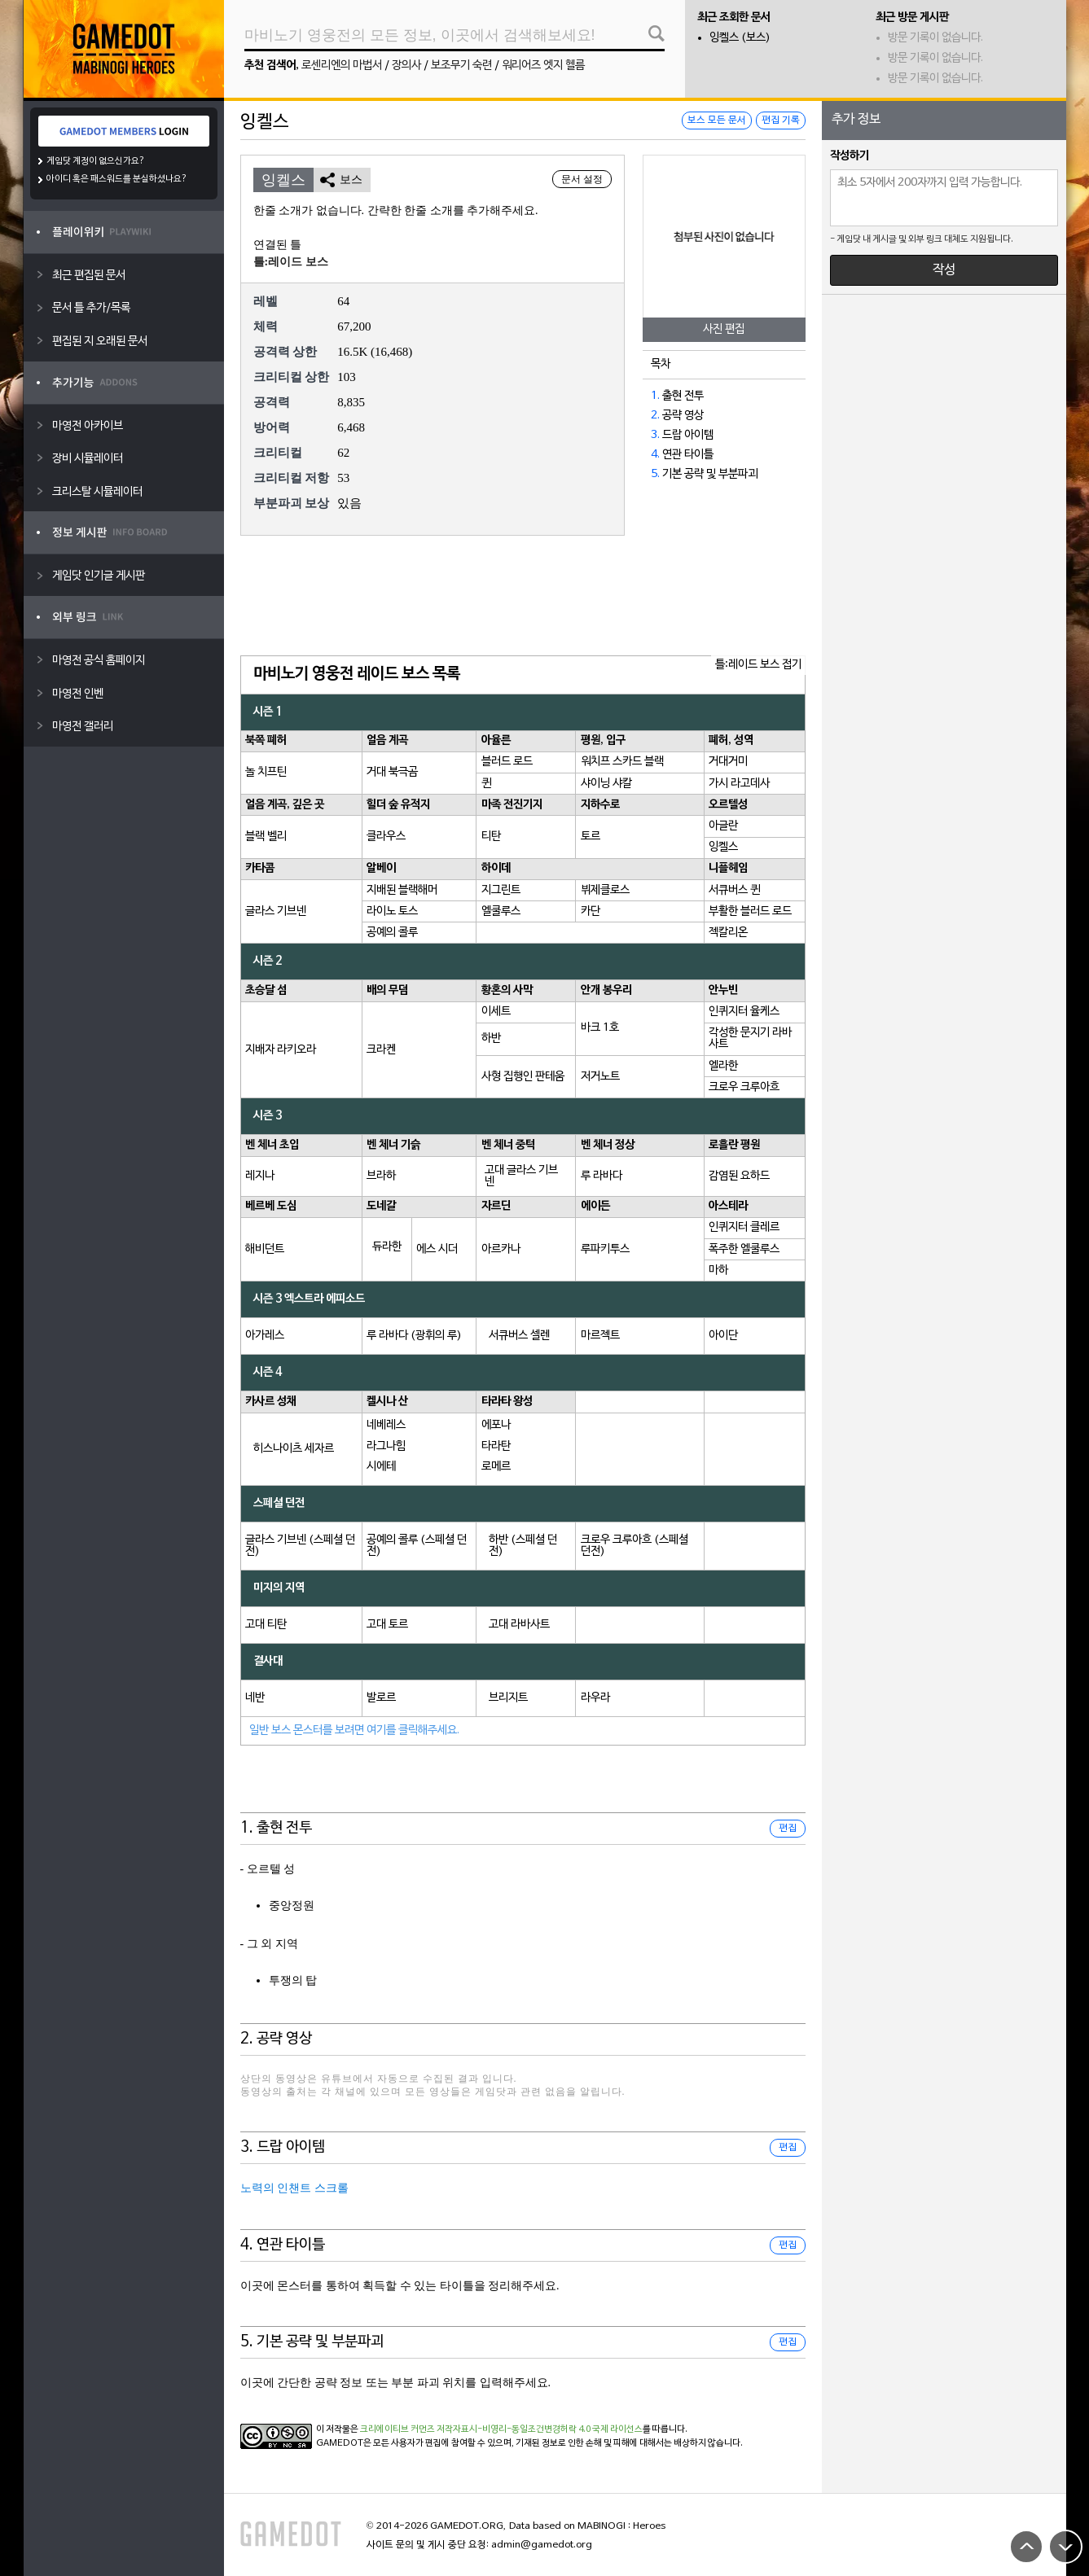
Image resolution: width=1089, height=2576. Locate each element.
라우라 (595, 1698)
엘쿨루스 (500, 911)
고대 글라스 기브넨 (521, 1176)
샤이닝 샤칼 (606, 784)
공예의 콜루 (392, 933)
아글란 (723, 826)
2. (655, 416)
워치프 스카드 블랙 (622, 762)
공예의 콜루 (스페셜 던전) (417, 1545)
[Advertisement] (523, 596)
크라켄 (381, 1050)
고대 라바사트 (519, 1625)
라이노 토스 (392, 911)
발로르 (381, 1698)
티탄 (491, 836)
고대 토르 (387, 1625)
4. (655, 455)
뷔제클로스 (605, 890)
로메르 (496, 1467)
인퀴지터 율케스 (744, 1011)
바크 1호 (600, 1028)
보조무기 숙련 (461, 65)
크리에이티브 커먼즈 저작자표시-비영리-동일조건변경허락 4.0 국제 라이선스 (501, 2429)
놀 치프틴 (266, 772)
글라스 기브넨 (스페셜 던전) (300, 1545)
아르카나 (500, 1249)
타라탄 (496, 1446)
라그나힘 (386, 1446)
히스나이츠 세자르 (293, 1449)
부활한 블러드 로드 (750, 911)
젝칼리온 (728, 933)
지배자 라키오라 (280, 1050)
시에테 (381, 1467)
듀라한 (387, 1247)
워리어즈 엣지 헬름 (543, 65)
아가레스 (264, 1336)
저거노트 (600, 1077)
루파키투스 (605, 1249)
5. (655, 474)
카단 (590, 911)
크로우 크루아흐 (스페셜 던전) (634, 1545)
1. (655, 396)
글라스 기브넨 (275, 911)
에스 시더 (437, 1249)
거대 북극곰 (392, 772)
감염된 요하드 (739, 1176)
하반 (491, 1038)
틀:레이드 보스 (290, 262)
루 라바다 (601, 1176)
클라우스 (386, 836)
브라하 (381, 1176)
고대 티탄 (266, 1625)
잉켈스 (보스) (740, 38)
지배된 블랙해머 (402, 890)
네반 (255, 1698)
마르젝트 (600, 1336)
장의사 (406, 65)
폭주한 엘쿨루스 (744, 1249)
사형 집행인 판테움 (522, 1077)
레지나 (259, 1176)
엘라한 (723, 1066)
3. (655, 435)
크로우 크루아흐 (744, 1087)
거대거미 (728, 762)
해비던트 (264, 1249)
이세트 (496, 1011)
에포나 (496, 1425)
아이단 (723, 1336)
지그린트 (500, 890)
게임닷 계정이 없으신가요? (95, 161)
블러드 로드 (507, 762)
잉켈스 (723, 847)
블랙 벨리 (266, 836)
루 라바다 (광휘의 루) (414, 1336)
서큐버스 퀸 (734, 890)
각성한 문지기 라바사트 (750, 1038)
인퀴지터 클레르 (744, 1227)
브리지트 (508, 1698)
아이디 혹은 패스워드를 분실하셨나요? (116, 179)
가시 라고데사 (739, 784)
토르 (590, 836)
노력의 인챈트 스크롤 (294, 2188)
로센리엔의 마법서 (341, 65)
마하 (718, 1270)
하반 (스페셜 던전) (523, 1545)
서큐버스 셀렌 (519, 1336)
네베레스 (386, 1425)
